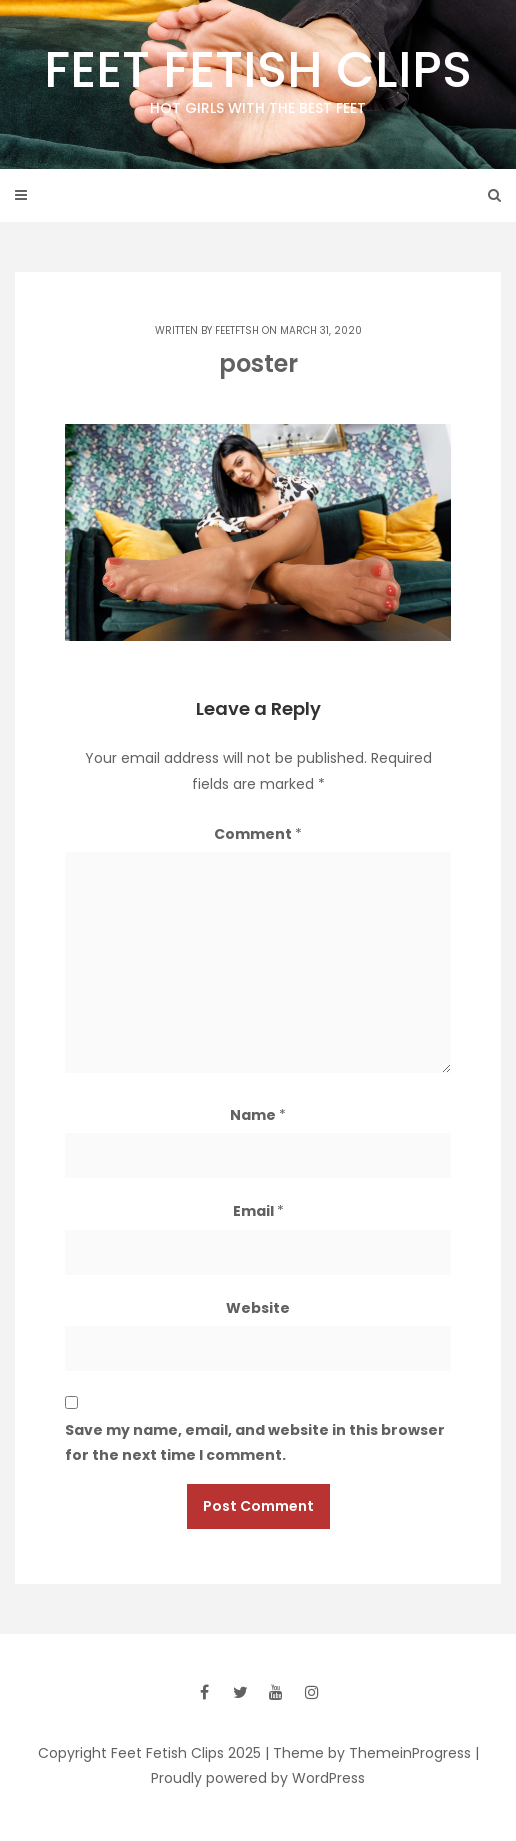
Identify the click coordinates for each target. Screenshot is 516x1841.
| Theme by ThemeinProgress (368, 1753)
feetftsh (237, 330)
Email (258, 1211)
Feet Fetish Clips (258, 77)
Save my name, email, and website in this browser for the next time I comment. (255, 1442)
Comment (258, 834)
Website (258, 1308)
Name (258, 1115)
